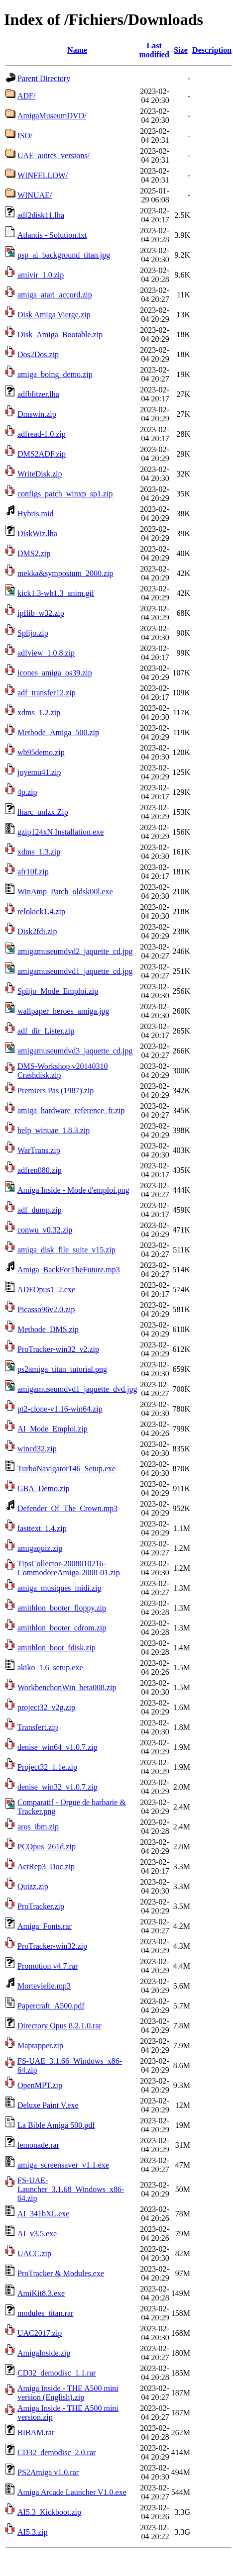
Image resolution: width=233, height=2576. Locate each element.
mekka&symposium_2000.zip (65, 573)
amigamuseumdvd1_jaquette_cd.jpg (75, 971)
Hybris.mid (35, 513)
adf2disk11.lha (40, 215)
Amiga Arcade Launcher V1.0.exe (71, 2492)
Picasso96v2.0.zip (46, 1309)
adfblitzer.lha (38, 394)
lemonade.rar (38, 2145)
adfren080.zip (39, 1170)
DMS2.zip (33, 553)
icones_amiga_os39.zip (54, 672)
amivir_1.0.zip (40, 275)
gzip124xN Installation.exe (60, 832)
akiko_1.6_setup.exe (50, 1667)
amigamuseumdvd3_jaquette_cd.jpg (75, 1051)
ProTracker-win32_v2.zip (58, 1349)
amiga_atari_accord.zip (54, 294)
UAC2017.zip (39, 2333)
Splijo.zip (32, 633)
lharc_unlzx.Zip (42, 812)
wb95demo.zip (41, 752)
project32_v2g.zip (46, 1707)
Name (77, 50)
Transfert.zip (37, 1727)
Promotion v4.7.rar (47, 1966)
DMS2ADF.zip (41, 454)
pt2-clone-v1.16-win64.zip (60, 1409)
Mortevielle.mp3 (44, 1986)
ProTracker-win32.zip (52, 1946)
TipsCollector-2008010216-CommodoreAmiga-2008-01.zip (68, 1568)
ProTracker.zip (40, 1906)
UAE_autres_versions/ (53, 155)
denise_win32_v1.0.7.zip (57, 1787)
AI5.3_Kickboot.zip (49, 2512)
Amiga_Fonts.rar (44, 1926)
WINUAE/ (34, 195)
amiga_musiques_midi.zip (59, 1588)
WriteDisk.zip (39, 474)
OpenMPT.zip (39, 2085)
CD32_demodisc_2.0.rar (56, 2452)
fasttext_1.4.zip (42, 1528)
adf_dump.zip (39, 1210)
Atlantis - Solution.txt (52, 235)
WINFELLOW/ (42, 175)
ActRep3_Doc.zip (46, 1866)
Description (212, 50)
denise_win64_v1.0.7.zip (57, 1747)
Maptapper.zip (40, 2045)
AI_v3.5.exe (37, 2233)
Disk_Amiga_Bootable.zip (60, 334)
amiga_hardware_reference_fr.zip (70, 1110)
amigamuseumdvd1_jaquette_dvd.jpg (77, 1389)
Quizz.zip (32, 1886)
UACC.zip (34, 2253)
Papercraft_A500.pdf (51, 2006)
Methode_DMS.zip (48, 1329)
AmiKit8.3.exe (41, 2293)
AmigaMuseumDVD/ (52, 115)
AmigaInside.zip (43, 2353)
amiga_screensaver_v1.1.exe (63, 2165)
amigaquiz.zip (39, 1548)
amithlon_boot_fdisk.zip (56, 1647)
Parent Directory (43, 78)
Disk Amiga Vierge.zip (53, 314)
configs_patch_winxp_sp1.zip (65, 493)
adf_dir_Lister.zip (45, 1031)
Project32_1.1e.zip (47, 1767)
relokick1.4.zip (41, 911)
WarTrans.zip (38, 1150)
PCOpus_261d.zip (46, 1846)
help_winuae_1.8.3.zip (53, 1130)
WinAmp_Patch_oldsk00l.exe (65, 891)
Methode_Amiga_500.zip (58, 732)
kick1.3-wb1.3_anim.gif (55, 593)
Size (181, 50)
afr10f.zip (33, 871)
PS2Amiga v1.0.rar (48, 2472)
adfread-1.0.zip (41, 434)
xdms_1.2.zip (38, 712)
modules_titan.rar (45, 2313)
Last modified (154, 50)
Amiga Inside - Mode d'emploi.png (73, 1190)
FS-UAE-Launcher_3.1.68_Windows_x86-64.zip (70, 2189)
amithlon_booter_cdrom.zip (61, 1627)
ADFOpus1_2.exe (46, 1289)
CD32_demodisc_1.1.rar (56, 2373)
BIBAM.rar (35, 2432)
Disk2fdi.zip (37, 931)
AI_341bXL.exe (43, 2213)
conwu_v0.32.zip (44, 1230)
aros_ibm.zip (38, 1826)
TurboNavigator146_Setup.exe (66, 1468)
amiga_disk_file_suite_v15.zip (66, 1249)
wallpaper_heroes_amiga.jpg (63, 1011)
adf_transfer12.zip (46, 692)
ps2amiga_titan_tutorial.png (62, 1369)
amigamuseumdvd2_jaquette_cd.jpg (75, 951)
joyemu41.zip (39, 772)
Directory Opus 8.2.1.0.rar (59, 2025)
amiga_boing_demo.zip (55, 374)
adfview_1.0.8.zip (46, 653)
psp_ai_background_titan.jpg (63, 255)
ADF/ (26, 96)
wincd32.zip (37, 1448)
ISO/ (24, 135)
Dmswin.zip (36, 414)
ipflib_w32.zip (40, 613)
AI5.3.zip (32, 2532)
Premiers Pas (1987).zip (55, 1090)
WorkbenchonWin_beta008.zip (66, 1687)
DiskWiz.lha (37, 533)
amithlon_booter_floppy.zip (61, 1608)
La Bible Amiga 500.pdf (56, 2125)
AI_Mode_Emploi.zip (52, 1429)
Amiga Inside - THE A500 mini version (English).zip (67, 2392)
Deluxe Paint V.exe (48, 2105)
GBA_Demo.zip (43, 1488)
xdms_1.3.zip (38, 852)
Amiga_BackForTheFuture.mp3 (68, 1269)
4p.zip (27, 792)
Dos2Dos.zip (38, 354)
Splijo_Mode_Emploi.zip (57, 991)
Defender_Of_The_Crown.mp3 (67, 1508)
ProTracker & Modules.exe (60, 2273)
